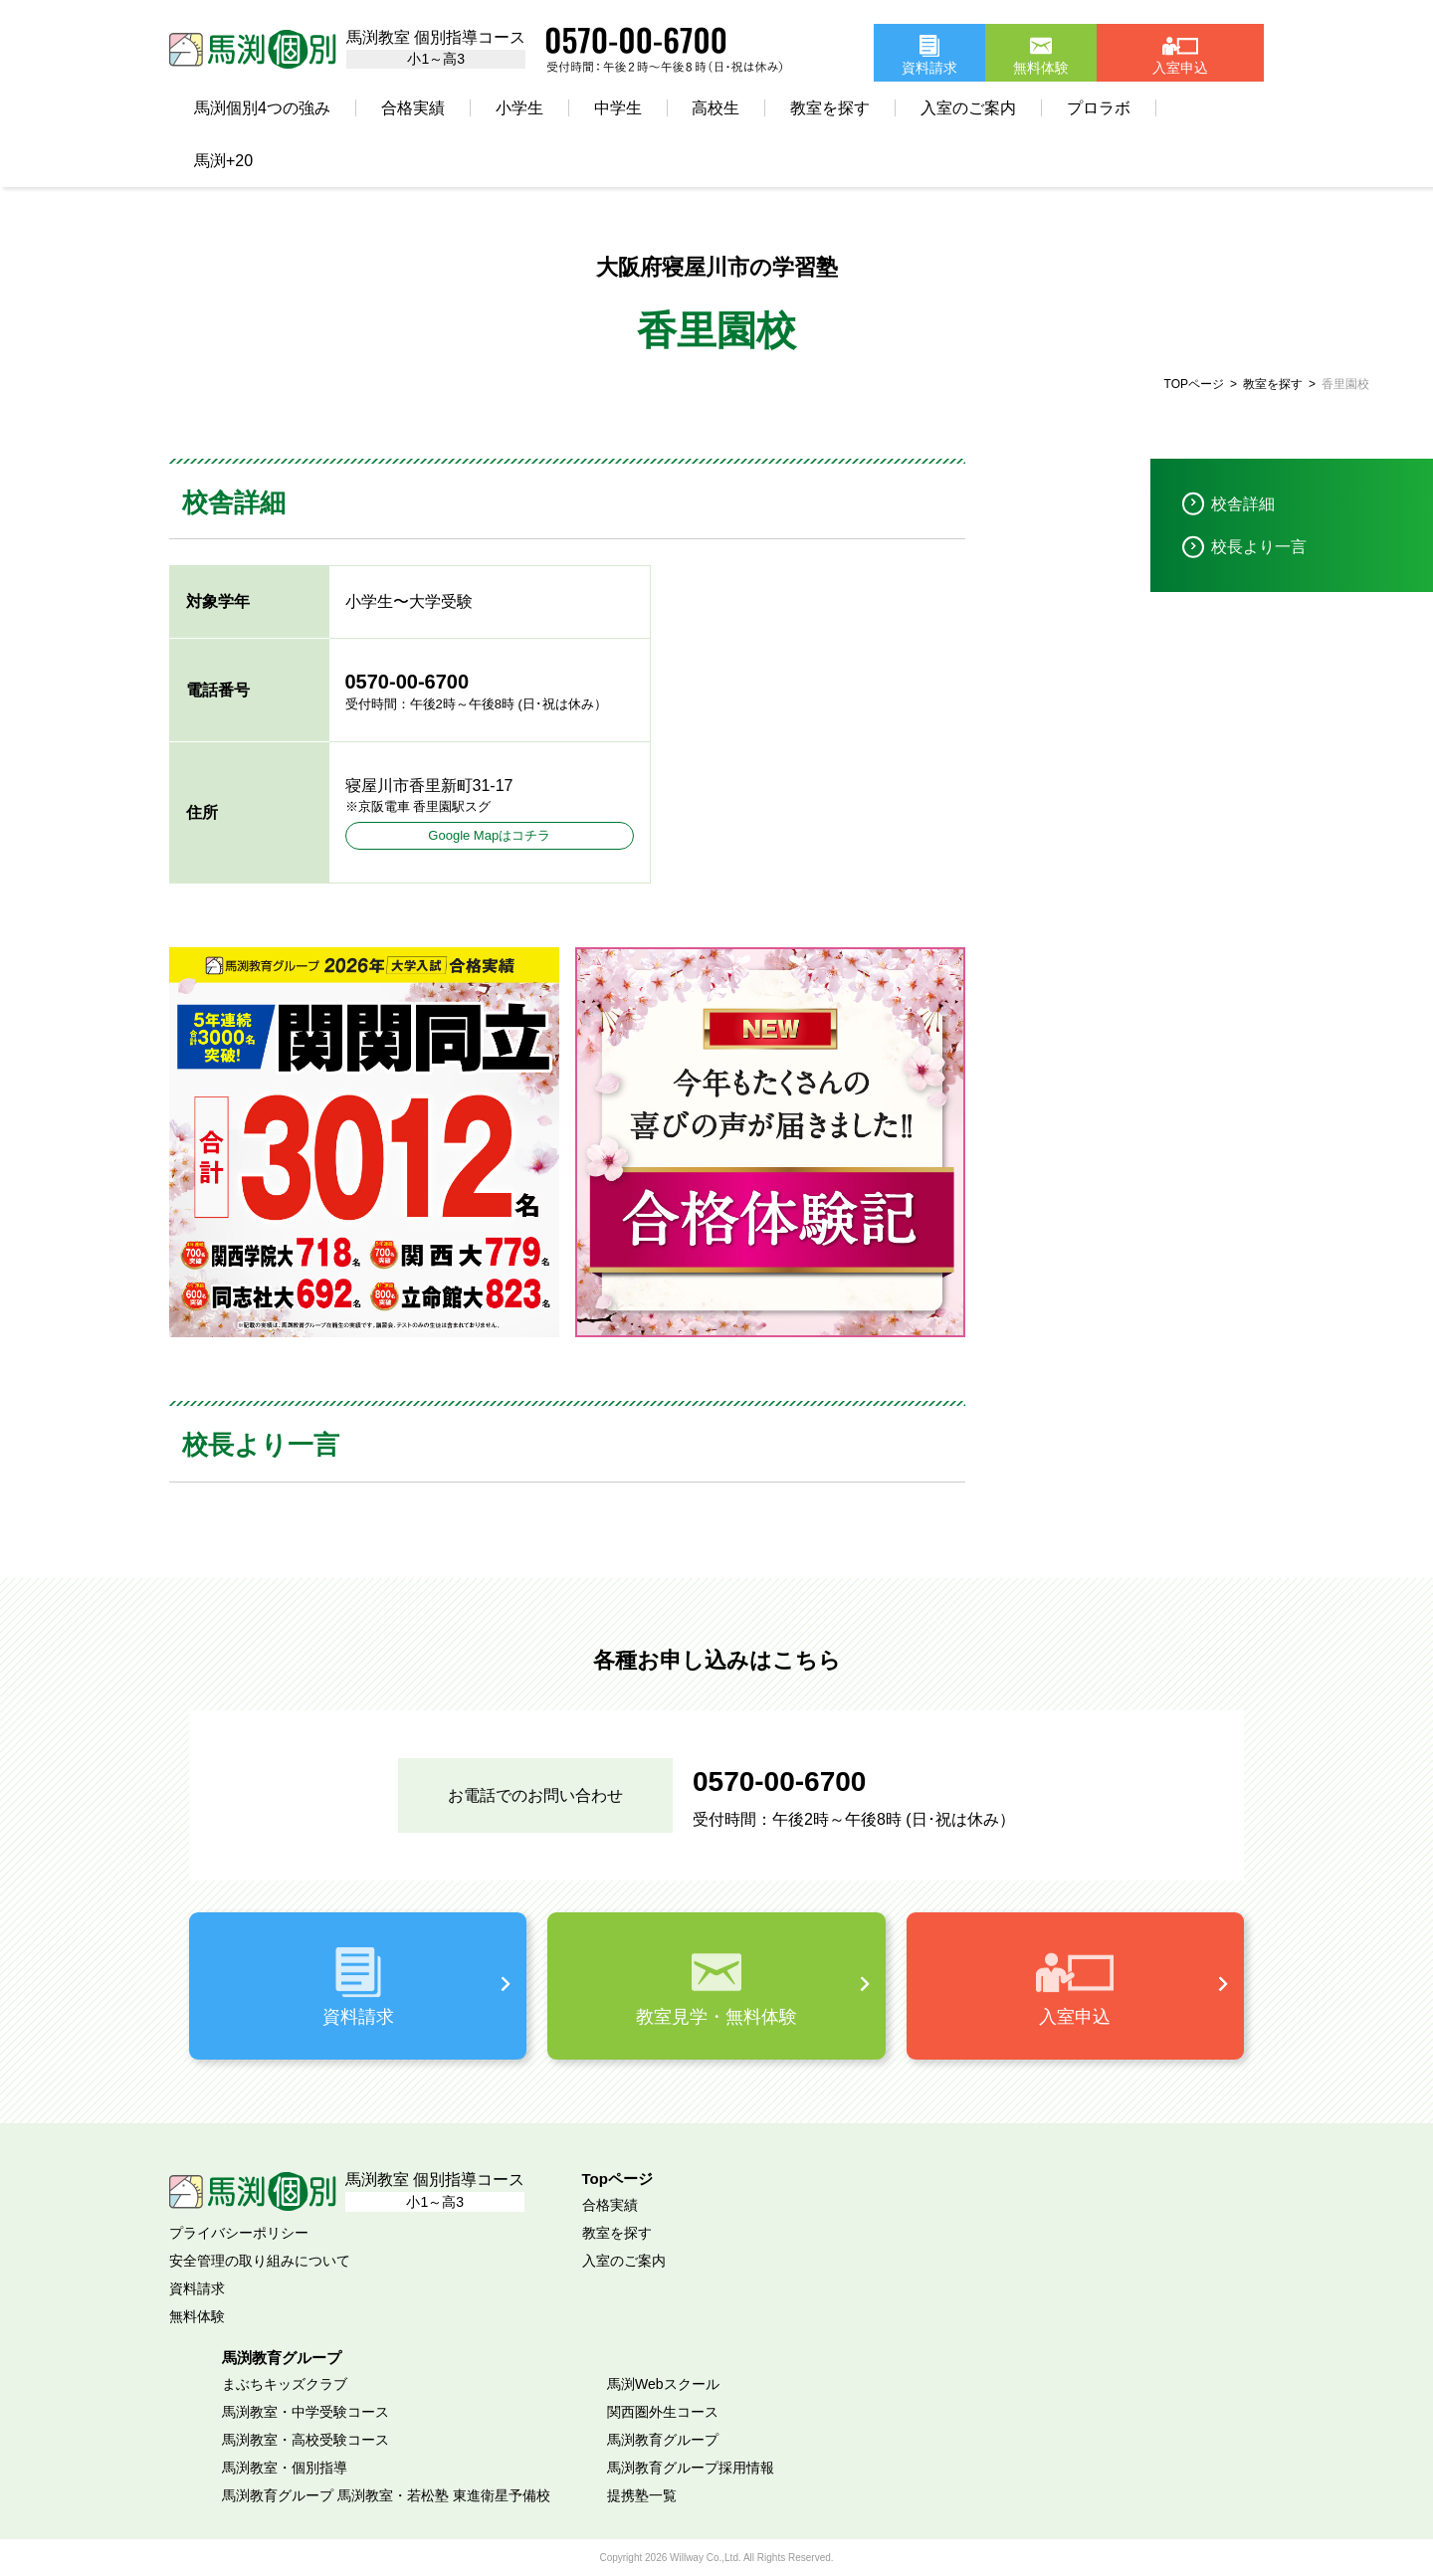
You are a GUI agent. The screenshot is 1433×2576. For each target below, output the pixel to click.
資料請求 (197, 2288)
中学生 (618, 107)
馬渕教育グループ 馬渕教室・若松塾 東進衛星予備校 (386, 2495)
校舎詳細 (1243, 503)
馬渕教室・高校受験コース (305, 2440)
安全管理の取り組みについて (259, 2261)
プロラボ (1098, 107)
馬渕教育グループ (662, 2440)
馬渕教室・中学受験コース (305, 2412)
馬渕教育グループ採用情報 (690, 2468)
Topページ (617, 2178)
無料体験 (197, 2316)
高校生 (715, 107)
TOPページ (1194, 384)
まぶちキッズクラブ (284, 2384)
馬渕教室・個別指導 (284, 2468)
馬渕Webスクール (663, 2384)
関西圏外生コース (662, 2412)
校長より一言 (1259, 546)
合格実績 (413, 107)
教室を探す (830, 107)
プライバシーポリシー (238, 2233)
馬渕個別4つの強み (262, 107)
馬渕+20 (223, 160)
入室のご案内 (968, 107)
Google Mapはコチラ (489, 835)
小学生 (519, 107)
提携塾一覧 (642, 2495)
